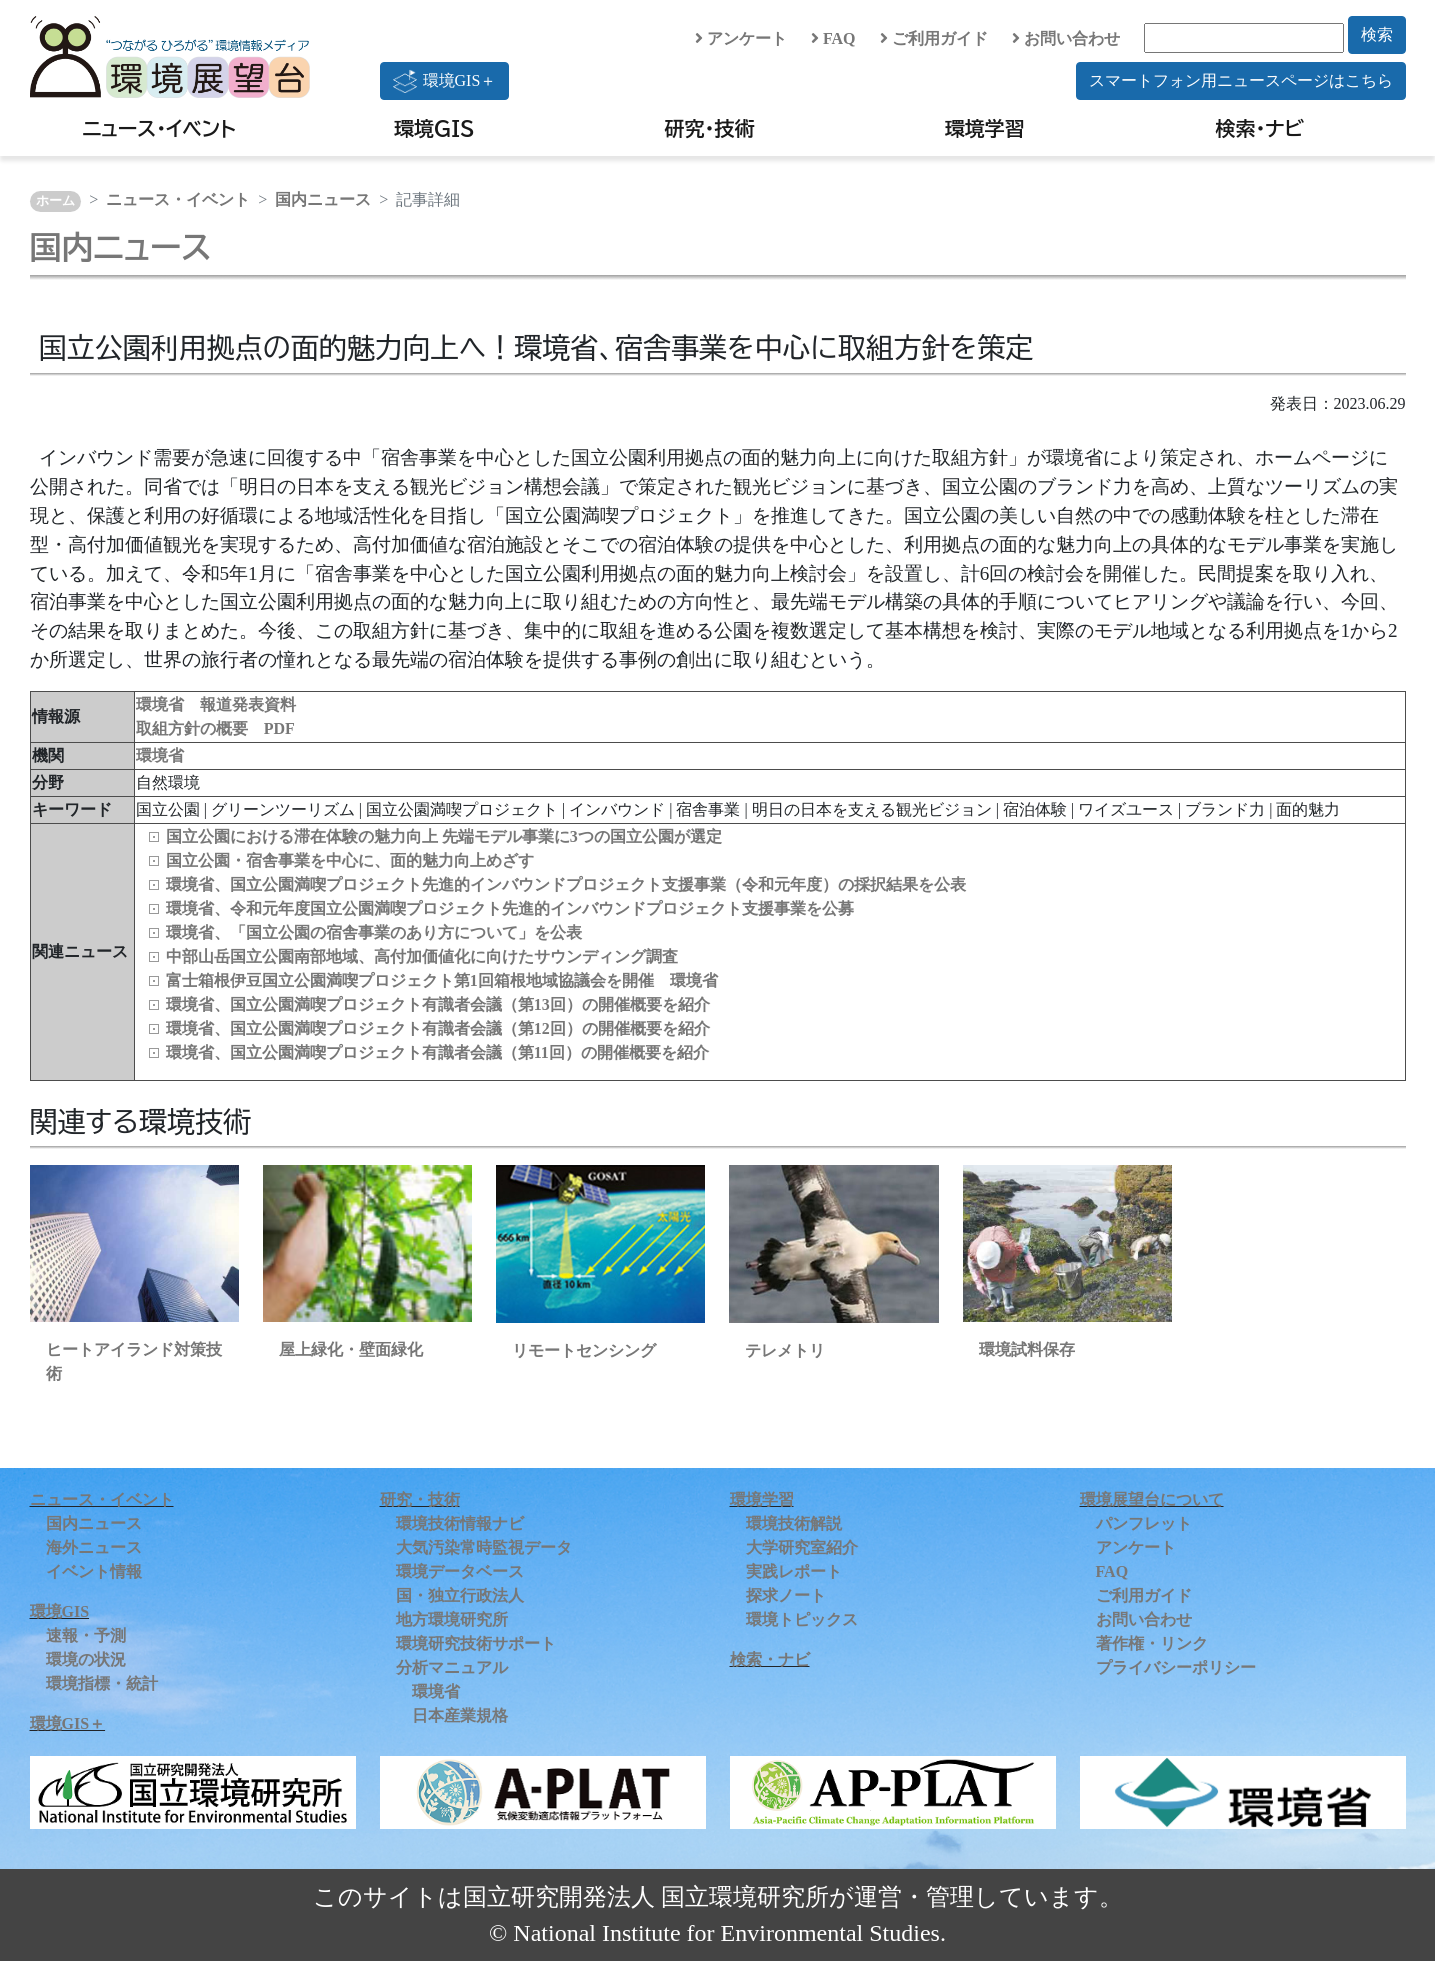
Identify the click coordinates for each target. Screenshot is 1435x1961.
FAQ (833, 38)
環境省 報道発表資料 (216, 704)
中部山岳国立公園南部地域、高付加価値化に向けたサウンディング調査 (422, 956)
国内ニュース (323, 199)
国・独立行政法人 (460, 1595)
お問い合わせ (1066, 38)
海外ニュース (94, 1547)
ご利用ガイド (934, 38)
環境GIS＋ (445, 81)
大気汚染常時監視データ (484, 1547)
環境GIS (434, 128)
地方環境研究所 (452, 1619)
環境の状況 (86, 1659)
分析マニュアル (452, 1667)
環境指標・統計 (102, 1683)
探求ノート (786, 1595)
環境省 (160, 755)
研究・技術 (710, 128)
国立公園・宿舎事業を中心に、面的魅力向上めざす (350, 860)
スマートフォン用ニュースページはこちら (1241, 80)
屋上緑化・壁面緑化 (351, 1349)
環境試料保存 (1027, 1349)
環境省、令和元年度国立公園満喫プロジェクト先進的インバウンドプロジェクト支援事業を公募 (510, 908)
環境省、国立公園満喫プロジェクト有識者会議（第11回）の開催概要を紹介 (437, 1052)
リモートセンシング (584, 1350)
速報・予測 (86, 1635)
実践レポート (794, 1571)
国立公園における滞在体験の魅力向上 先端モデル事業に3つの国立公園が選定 (444, 836)
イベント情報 (94, 1571)
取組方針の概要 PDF (215, 728)
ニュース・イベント (158, 128)
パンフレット (1144, 1523)
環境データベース (460, 1571)
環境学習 (985, 128)
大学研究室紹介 (802, 1547)
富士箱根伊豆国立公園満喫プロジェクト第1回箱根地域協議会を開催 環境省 (442, 980)
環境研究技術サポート (476, 1643)
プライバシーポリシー (1176, 1667)
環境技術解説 (794, 1523)
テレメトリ (785, 1350)
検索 (1377, 34)
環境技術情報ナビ (460, 1523)
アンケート (741, 38)
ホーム (55, 201)
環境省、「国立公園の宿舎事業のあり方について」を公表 (374, 932)
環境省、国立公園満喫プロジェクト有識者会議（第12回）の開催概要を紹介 (438, 1028)
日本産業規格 (460, 1715)
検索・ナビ (1260, 128)
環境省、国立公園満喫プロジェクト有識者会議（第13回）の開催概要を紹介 (438, 1004)
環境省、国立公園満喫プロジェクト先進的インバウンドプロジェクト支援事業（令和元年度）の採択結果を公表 (566, 884)
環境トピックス (802, 1619)
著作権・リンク (1152, 1643)
